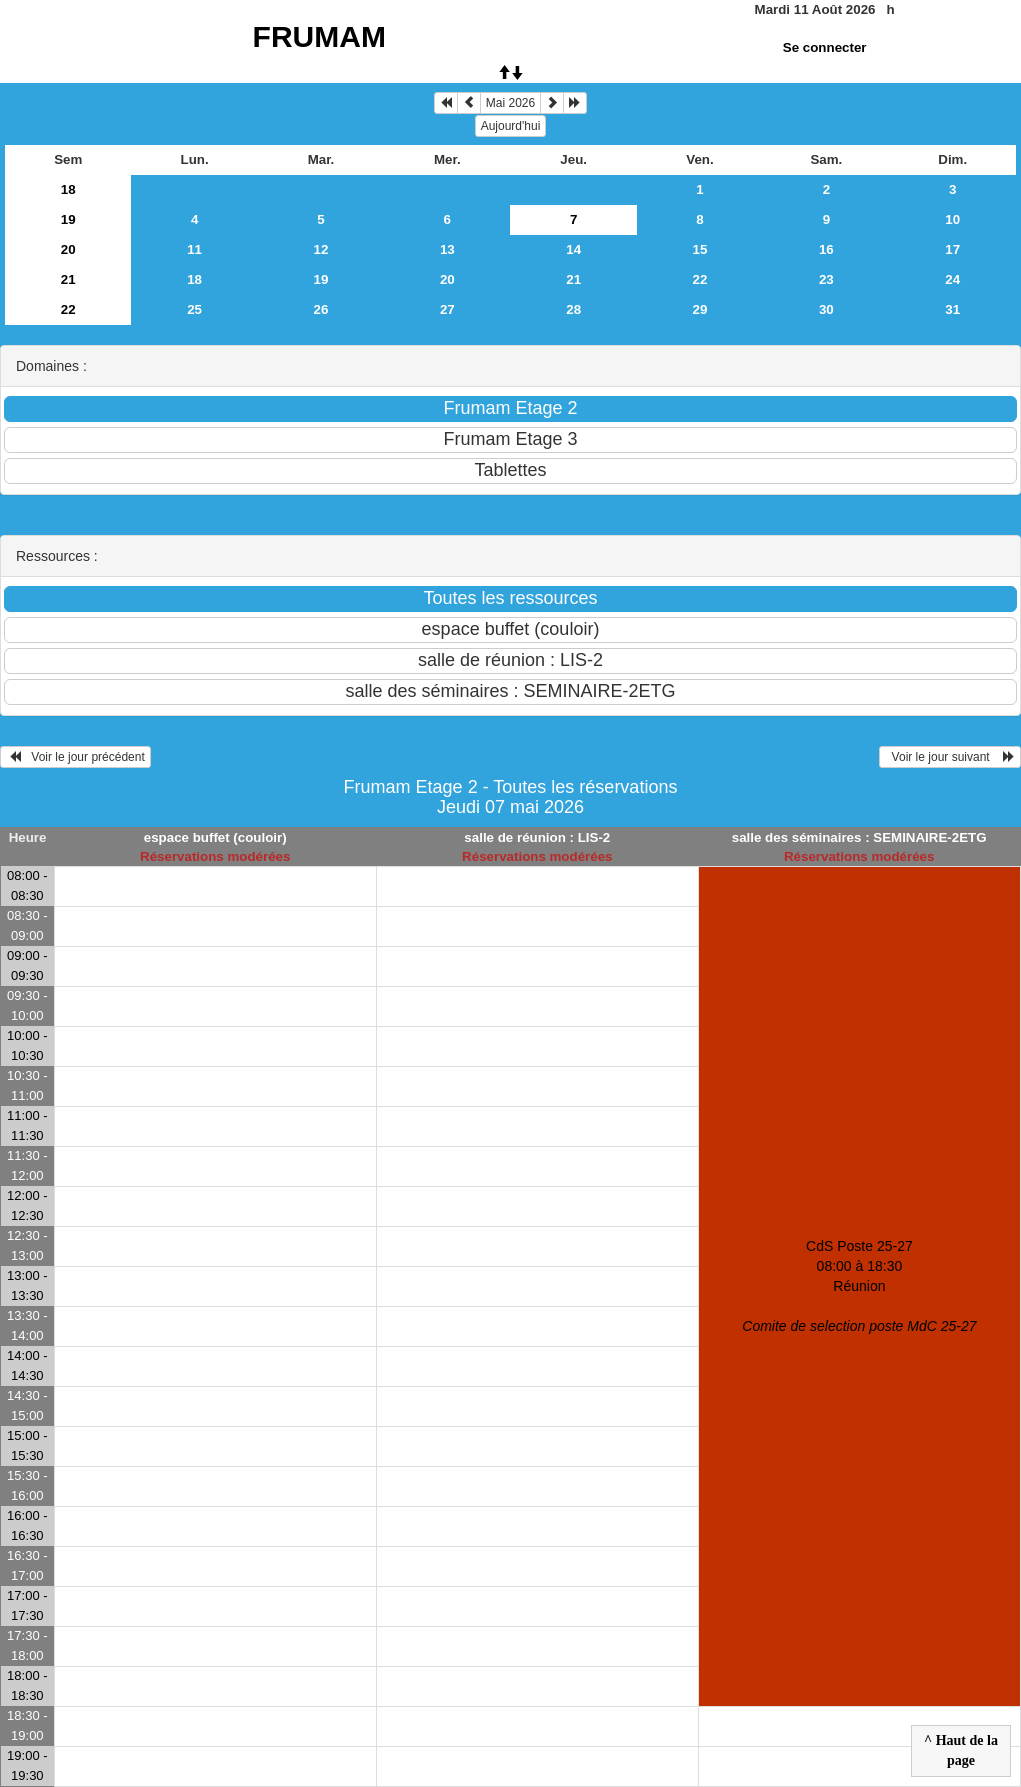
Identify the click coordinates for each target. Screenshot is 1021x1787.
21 (68, 279)
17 (952, 249)
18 (68, 189)
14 (573, 249)
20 (68, 249)
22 (700, 279)
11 (194, 249)
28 (573, 309)
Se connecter (825, 47)
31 (952, 309)
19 (68, 219)
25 (194, 309)
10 (952, 219)
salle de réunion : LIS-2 (537, 837)
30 (826, 309)
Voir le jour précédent (75, 757)
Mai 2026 (510, 103)
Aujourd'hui (511, 126)
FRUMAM (319, 36)
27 (447, 309)
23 (826, 279)
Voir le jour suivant (950, 757)
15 (700, 249)
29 (700, 309)
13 (447, 249)
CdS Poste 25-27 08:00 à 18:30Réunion (859, 1286)
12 (321, 249)
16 (826, 249)
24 (952, 279)
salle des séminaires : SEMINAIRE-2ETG (859, 837)
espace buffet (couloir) (215, 837)
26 (321, 309)
